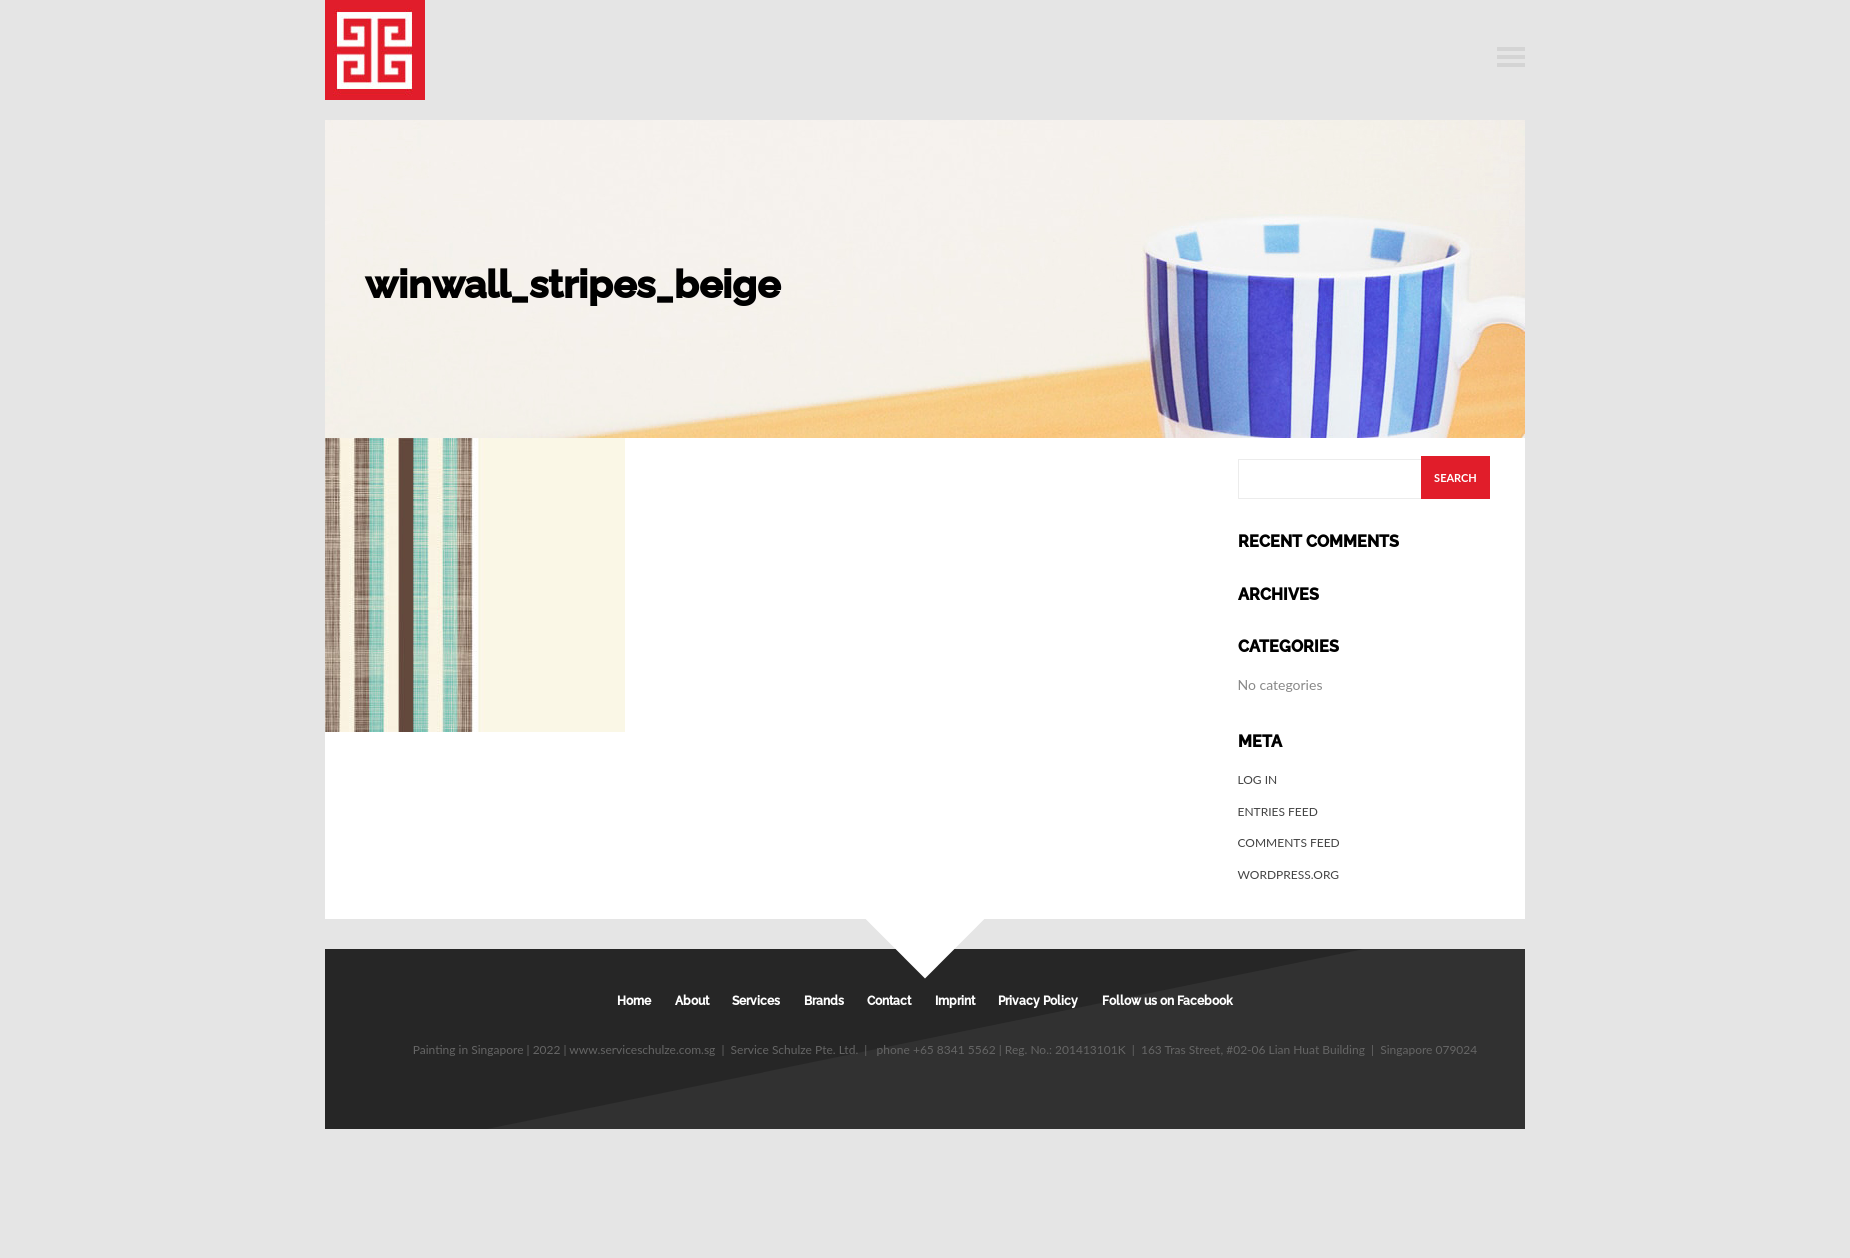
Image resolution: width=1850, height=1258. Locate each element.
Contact (889, 1001)
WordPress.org (1289, 874)
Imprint (955, 1001)
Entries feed (1278, 811)
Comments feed (1289, 842)
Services (756, 1001)
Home (634, 1001)
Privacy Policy (1038, 1001)
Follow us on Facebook (1167, 1001)
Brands (824, 1001)
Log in (1258, 779)
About (692, 1001)
